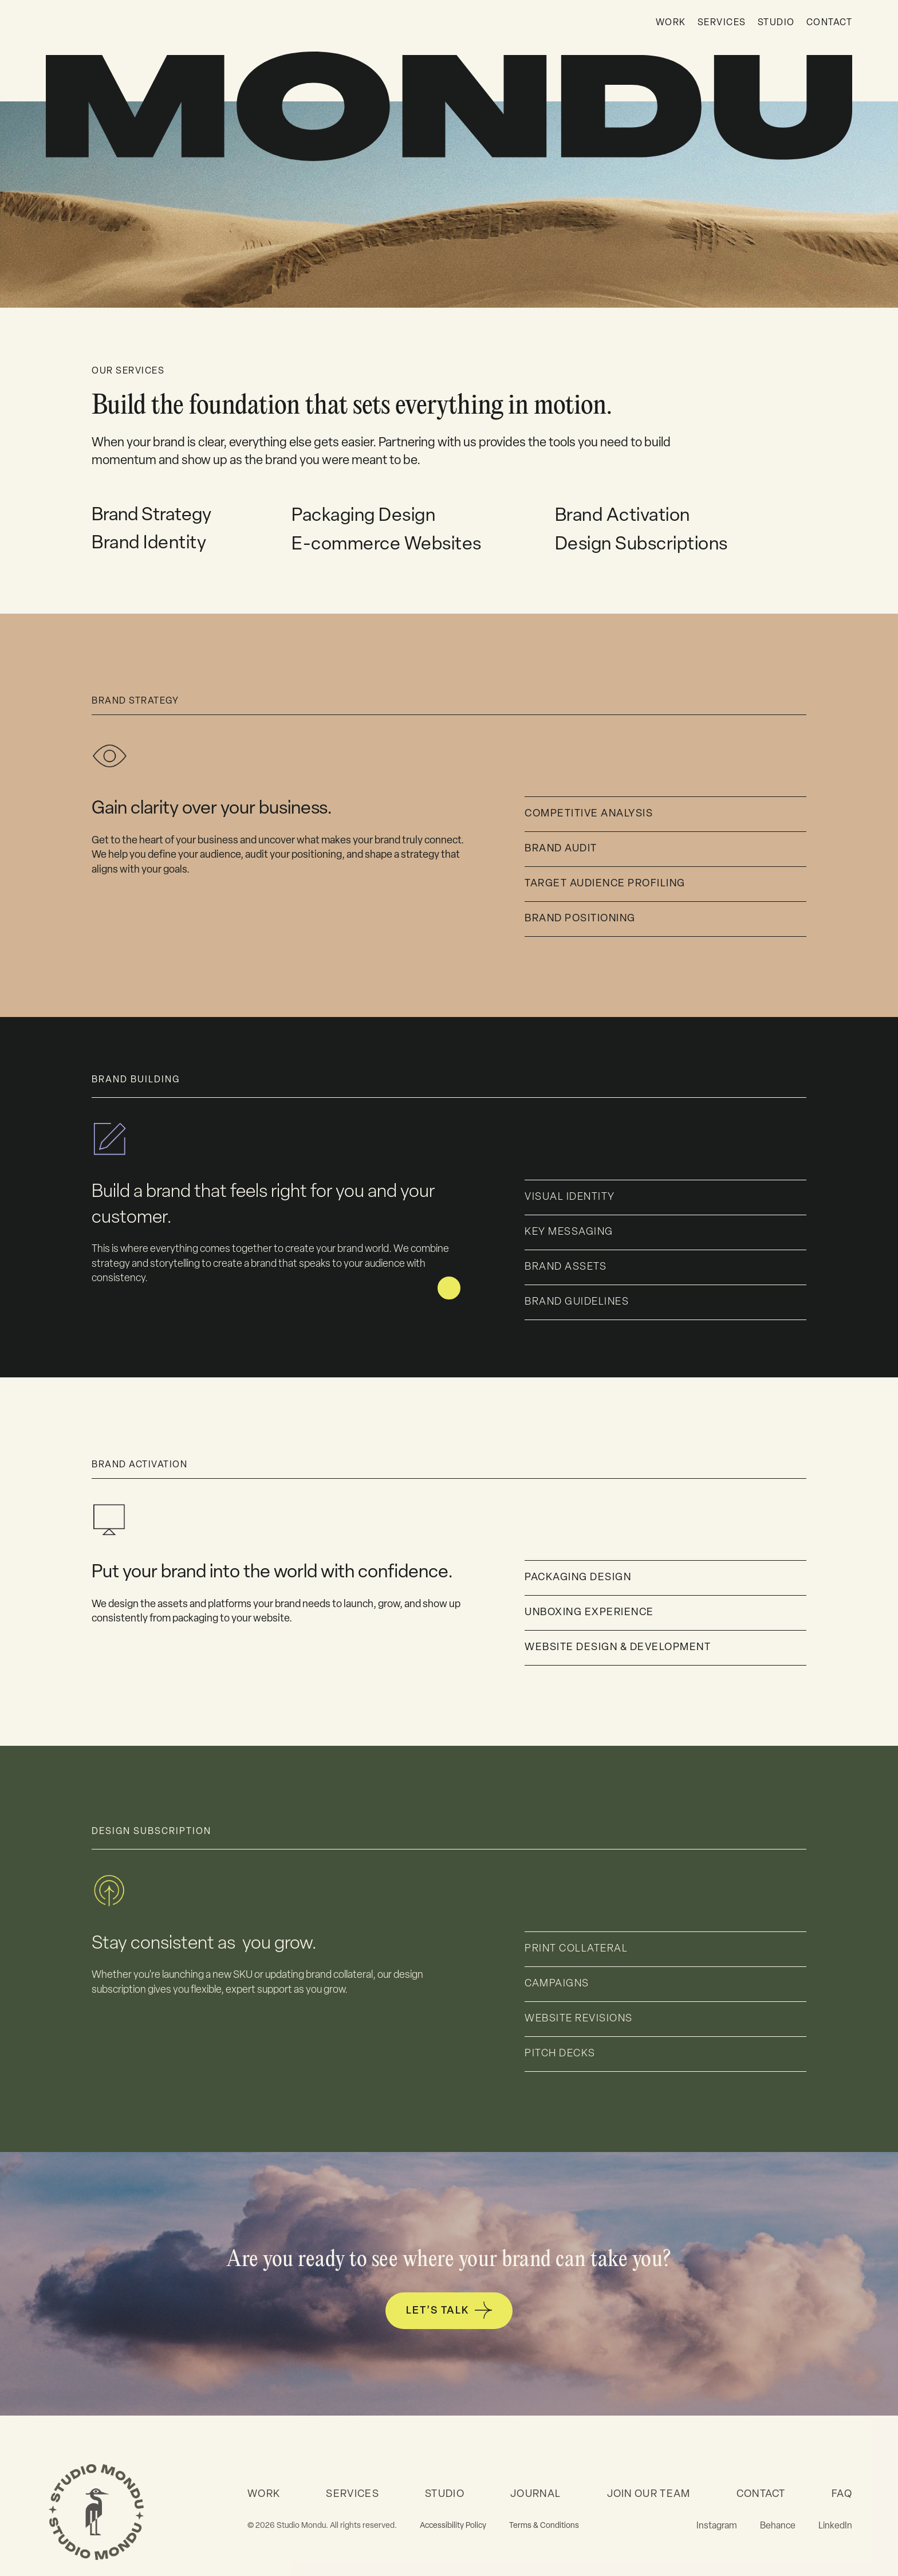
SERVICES (722, 23)
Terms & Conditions (544, 2526)
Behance (777, 2526)
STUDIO (776, 23)
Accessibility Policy (453, 2526)
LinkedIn (835, 2526)
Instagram (716, 2526)
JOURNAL (535, 2494)
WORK (671, 23)
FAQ (842, 2494)
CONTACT (829, 23)
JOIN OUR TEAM (649, 2494)
